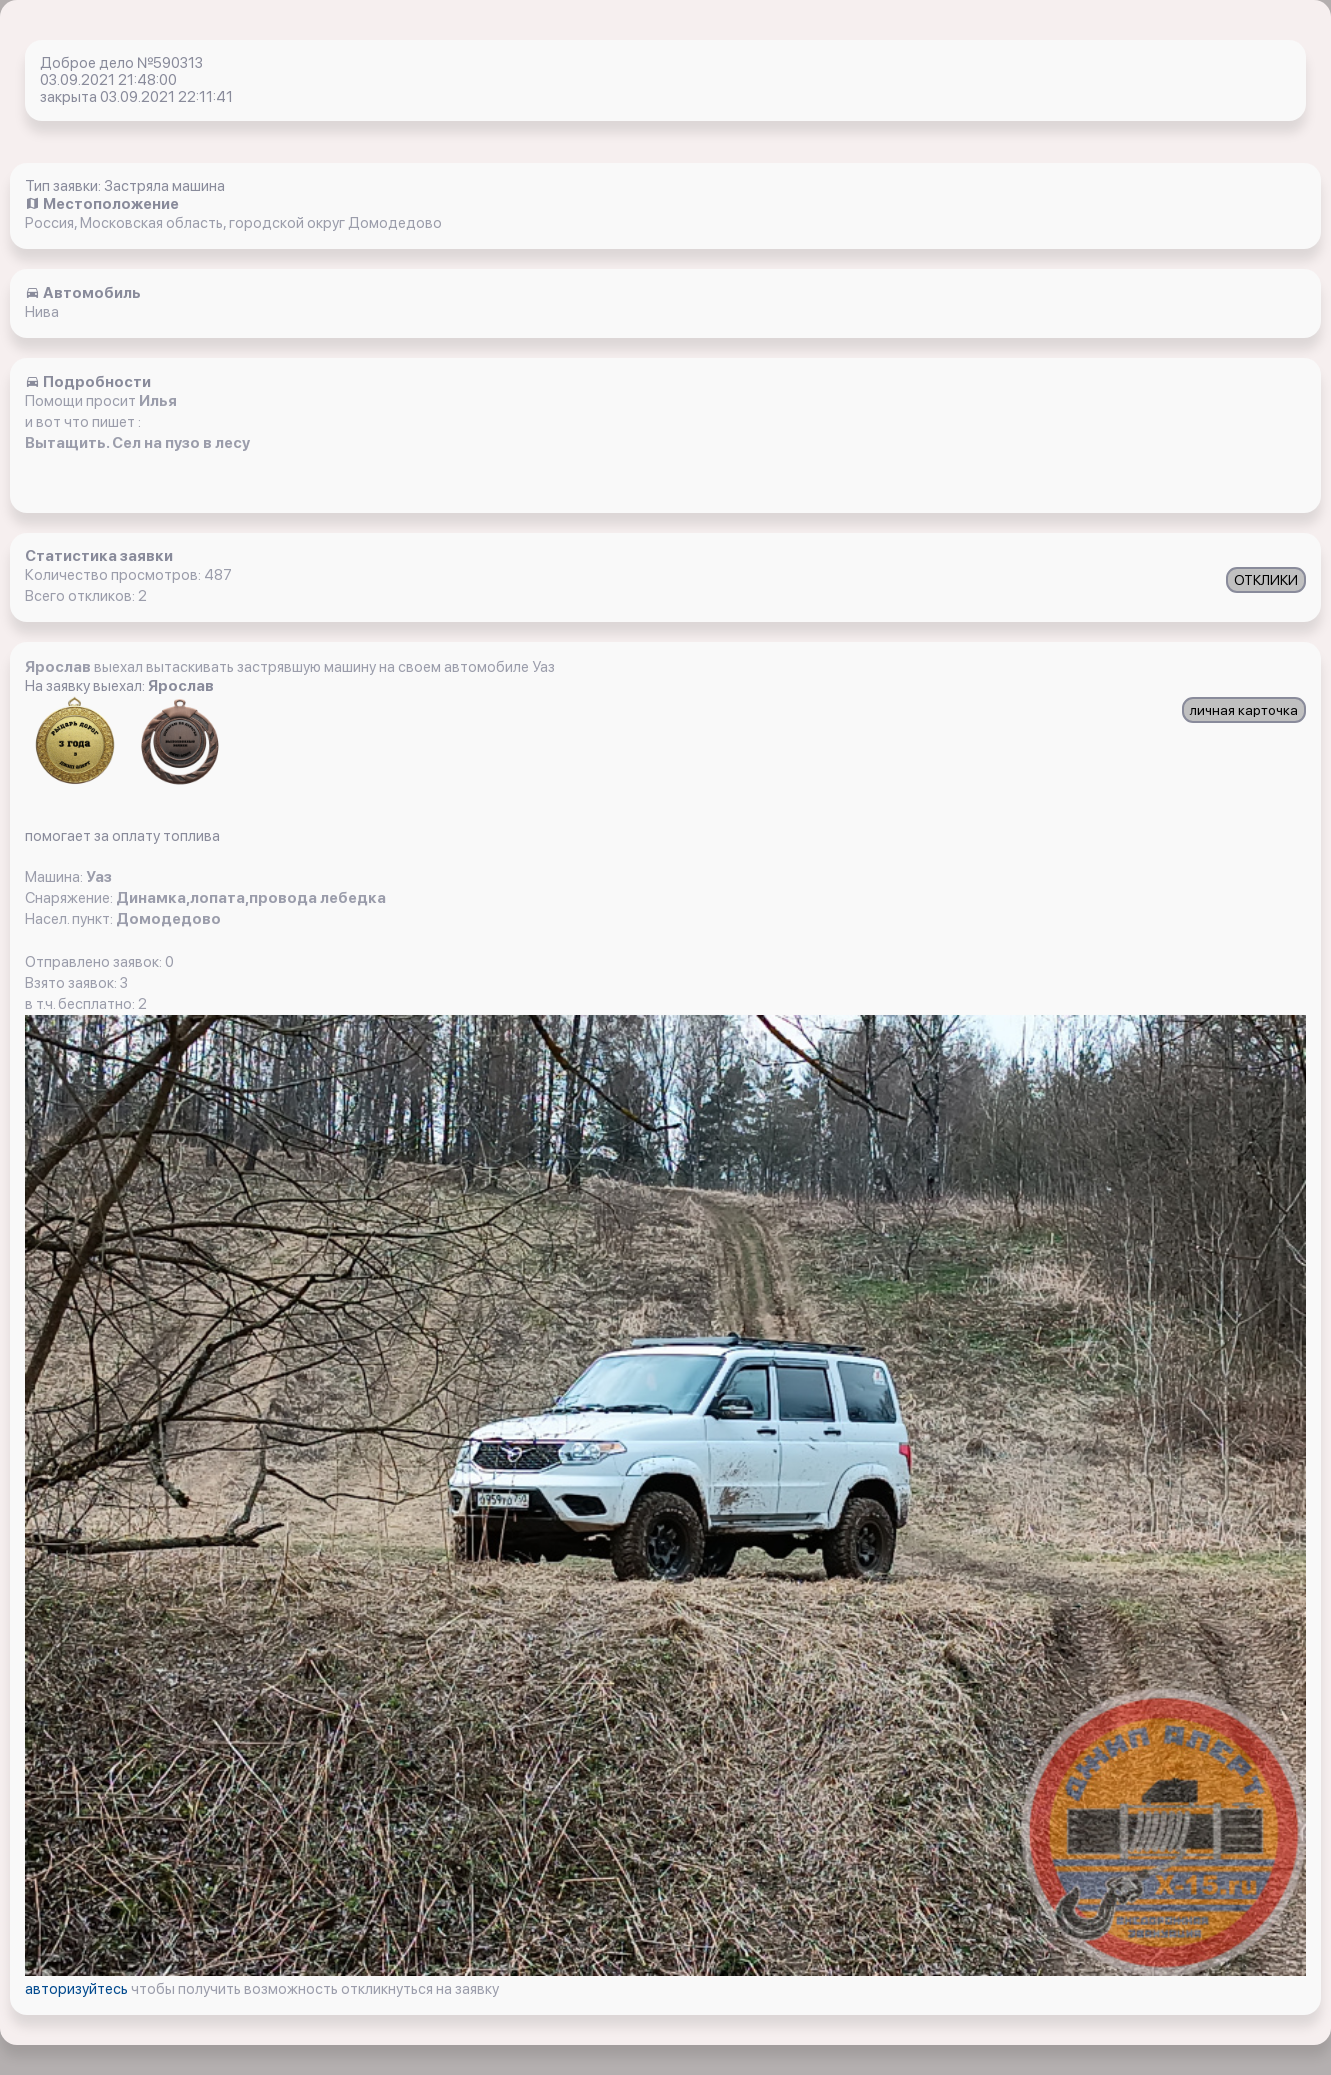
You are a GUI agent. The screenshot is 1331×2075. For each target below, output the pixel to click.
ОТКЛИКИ (1266, 580)
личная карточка (1244, 710)
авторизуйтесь (78, 1989)
